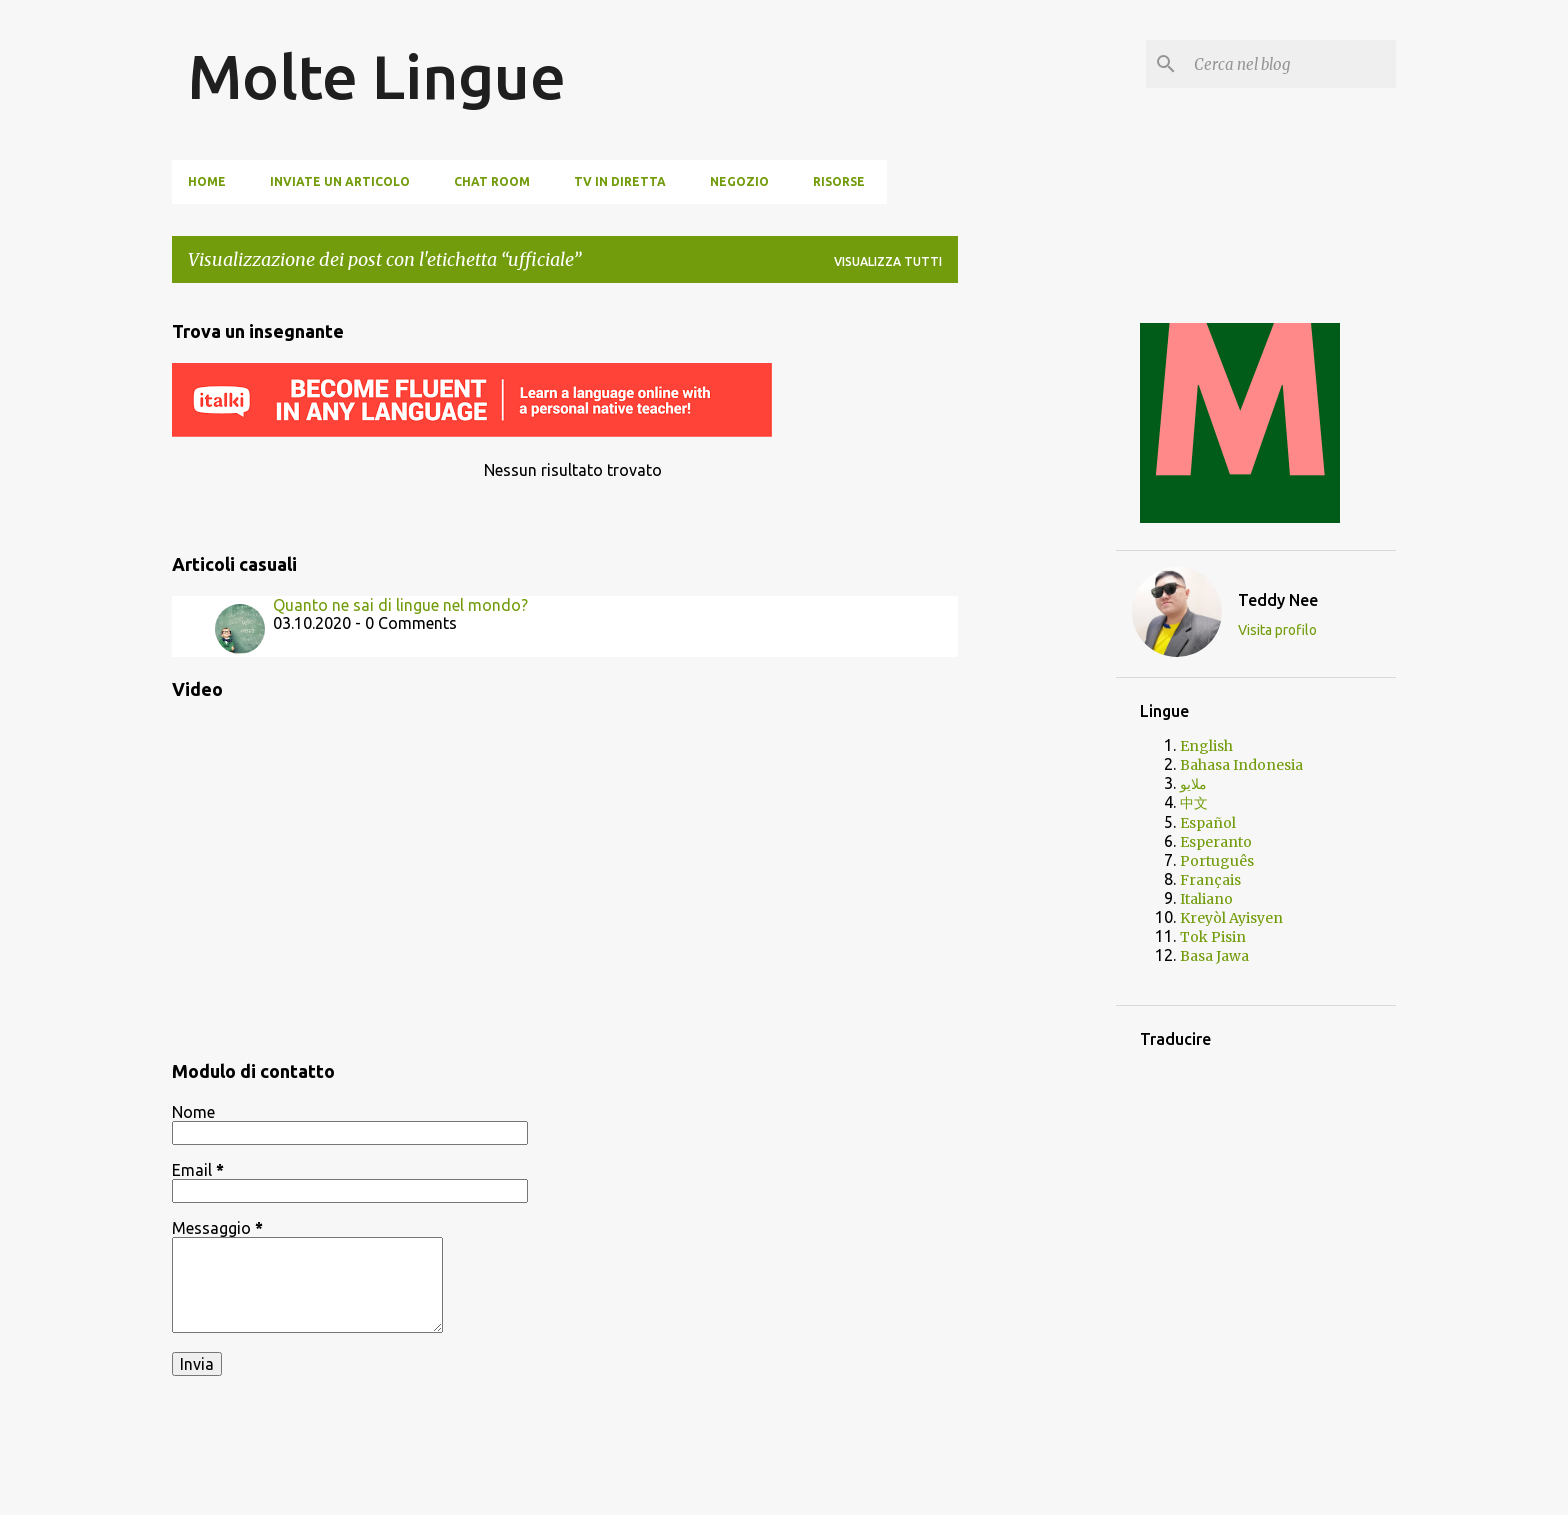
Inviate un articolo (340, 181)
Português (1217, 861)
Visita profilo (1277, 630)
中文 (1194, 803)
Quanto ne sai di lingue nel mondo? (400, 605)
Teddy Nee (1278, 600)
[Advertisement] (1037, 599)
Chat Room (492, 181)
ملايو (1193, 784)
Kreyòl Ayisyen (1231, 918)
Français (1210, 880)
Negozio (739, 181)
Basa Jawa (1214, 956)
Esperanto (1216, 842)
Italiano (1206, 899)
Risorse (839, 181)
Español (1208, 823)
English (1206, 746)
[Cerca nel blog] (1291, 64)
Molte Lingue (377, 76)
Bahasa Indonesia (1241, 765)
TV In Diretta (620, 181)
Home (207, 181)
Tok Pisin (1213, 937)
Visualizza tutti (888, 261)
